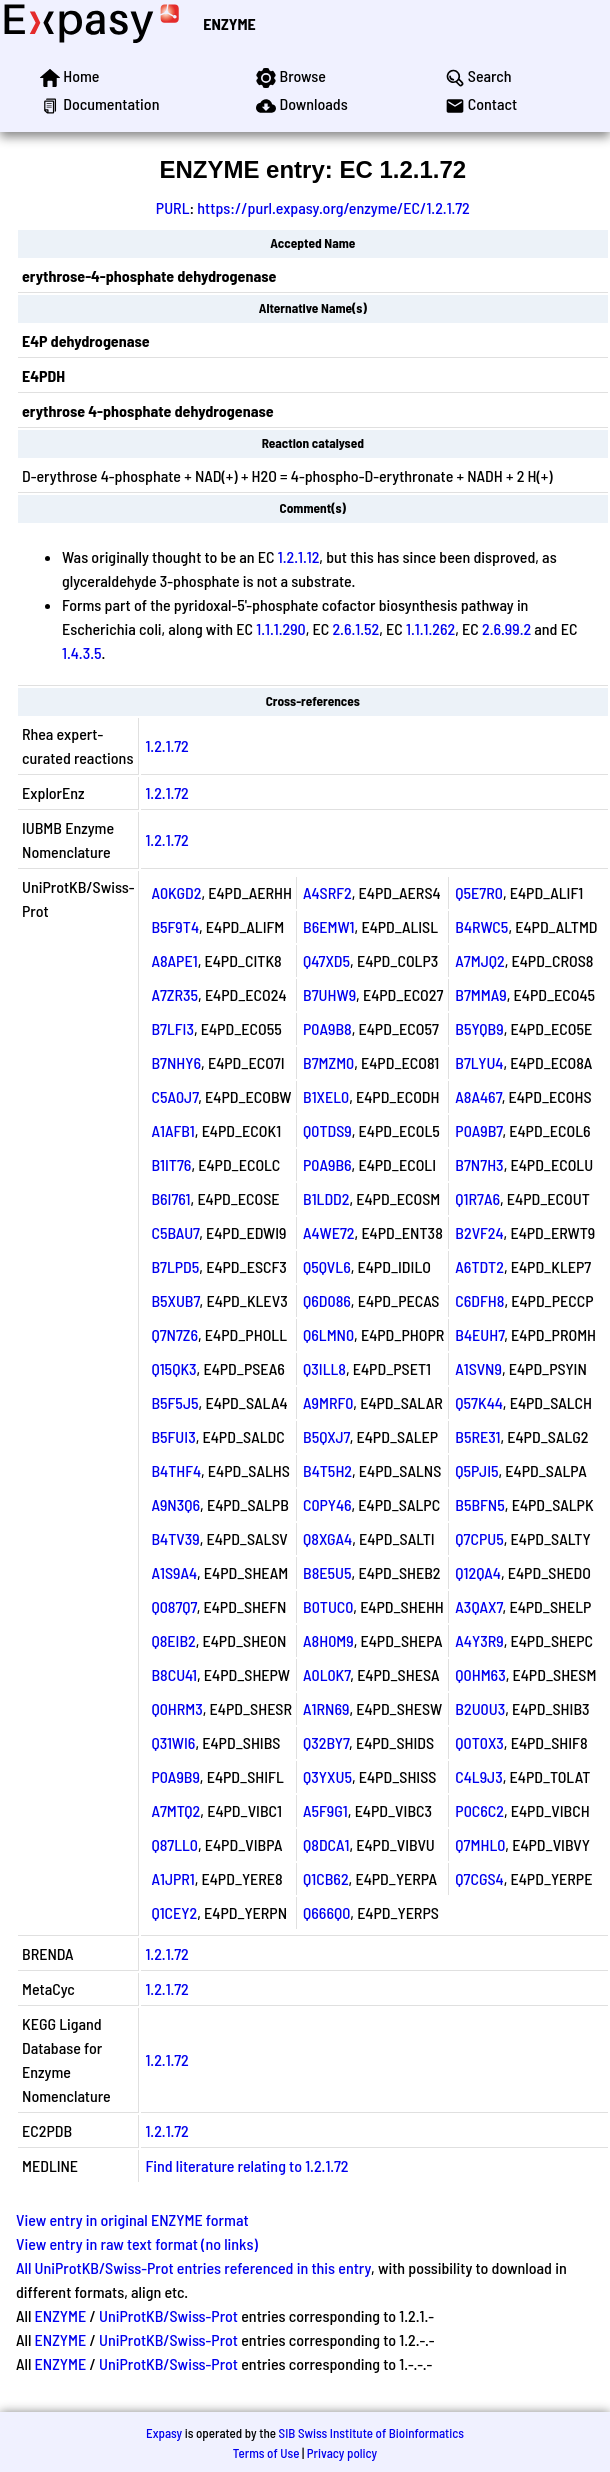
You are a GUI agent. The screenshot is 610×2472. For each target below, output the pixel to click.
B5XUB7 (175, 1300)
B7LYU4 (479, 1062)
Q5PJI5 (476, 1470)
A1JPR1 (172, 1878)
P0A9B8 (327, 1028)
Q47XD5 (326, 960)
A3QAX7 (478, 1606)
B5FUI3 (173, 1436)
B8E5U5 (327, 1572)
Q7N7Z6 (174, 1334)
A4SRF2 (327, 892)
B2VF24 (479, 1232)
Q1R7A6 (477, 1198)
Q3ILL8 (324, 1368)
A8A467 (478, 1096)
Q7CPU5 (479, 1538)
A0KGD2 (176, 892)
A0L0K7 (326, 1674)
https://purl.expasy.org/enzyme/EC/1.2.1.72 (333, 207)
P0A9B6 (327, 1164)
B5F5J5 (174, 1402)
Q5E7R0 (479, 892)
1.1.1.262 (430, 628)
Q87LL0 (174, 1844)
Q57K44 (479, 1402)
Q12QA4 (478, 1572)
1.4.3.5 (82, 652)
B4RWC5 (481, 926)
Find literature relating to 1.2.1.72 (246, 2165)
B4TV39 (175, 1538)
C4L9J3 (478, 1776)
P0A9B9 (175, 1776)
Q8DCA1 (326, 1844)
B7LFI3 (172, 1028)
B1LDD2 (326, 1198)
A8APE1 (174, 960)
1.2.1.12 (299, 556)
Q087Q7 (173, 1606)
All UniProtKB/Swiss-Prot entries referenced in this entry (193, 2267)
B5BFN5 (480, 1504)
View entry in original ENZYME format (132, 2219)
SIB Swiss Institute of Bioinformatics (371, 2433)
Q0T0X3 (479, 1742)
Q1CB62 (326, 1878)
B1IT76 (171, 1164)
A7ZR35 (174, 994)
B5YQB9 (479, 1028)
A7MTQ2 (175, 1810)
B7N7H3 (479, 1164)
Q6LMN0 (328, 1334)
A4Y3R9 (479, 1640)
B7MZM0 (328, 1062)
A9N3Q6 (175, 1504)
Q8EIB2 (173, 1640)
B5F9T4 (175, 926)
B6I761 (170, 1198)
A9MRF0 (328, 1402)
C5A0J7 (174, 1096)
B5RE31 (477, 1436)
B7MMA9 (480, 994)
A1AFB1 (172, 1130)
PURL (173, 207)
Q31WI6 (173, 1742)
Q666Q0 (326, 1912)
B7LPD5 (175, 1266)
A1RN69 (326, 1708)
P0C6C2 (479, 1810)
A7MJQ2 (479, 960)
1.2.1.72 (166, 745)
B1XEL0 (326, 1096)
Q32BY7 (326, 1742)
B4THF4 (176, 1470)
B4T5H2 (327, 1470)
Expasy (164, 2433)
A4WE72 (329, 1232)
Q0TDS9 (327, 1130)
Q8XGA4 (327, 1538)
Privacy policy (342, 2453)
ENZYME (229, 23)
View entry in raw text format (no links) (137, 2243)
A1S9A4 (174, 1572)
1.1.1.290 (280, 628)
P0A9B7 (478, 1130)
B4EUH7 (479, 1334)
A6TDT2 (479, 1266)
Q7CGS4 (479, 1878)
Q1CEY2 (174, 1912)
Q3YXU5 (327, 1776)
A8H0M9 (328, 1640)
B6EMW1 (329, 926)
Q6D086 (327, 1300)
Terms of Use (266, 2453)
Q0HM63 (480, 1674)
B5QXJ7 (326, 1436)
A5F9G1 (325, 1810)
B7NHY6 (176, 1062)
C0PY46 (327, 1504)
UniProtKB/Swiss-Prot (168, 2315)
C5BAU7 (175, 1232)
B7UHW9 (329, 994)
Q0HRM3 (176, 1708)
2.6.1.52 (355, 628)
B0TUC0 (328, 1606)
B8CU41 (174, 1674)
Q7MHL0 (480, 1844)
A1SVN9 (478, 1368)
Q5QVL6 (327, 1266)
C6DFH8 (479, 1300)
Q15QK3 (173, 1368)
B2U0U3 (480, 1708)
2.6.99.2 (506, 628)
